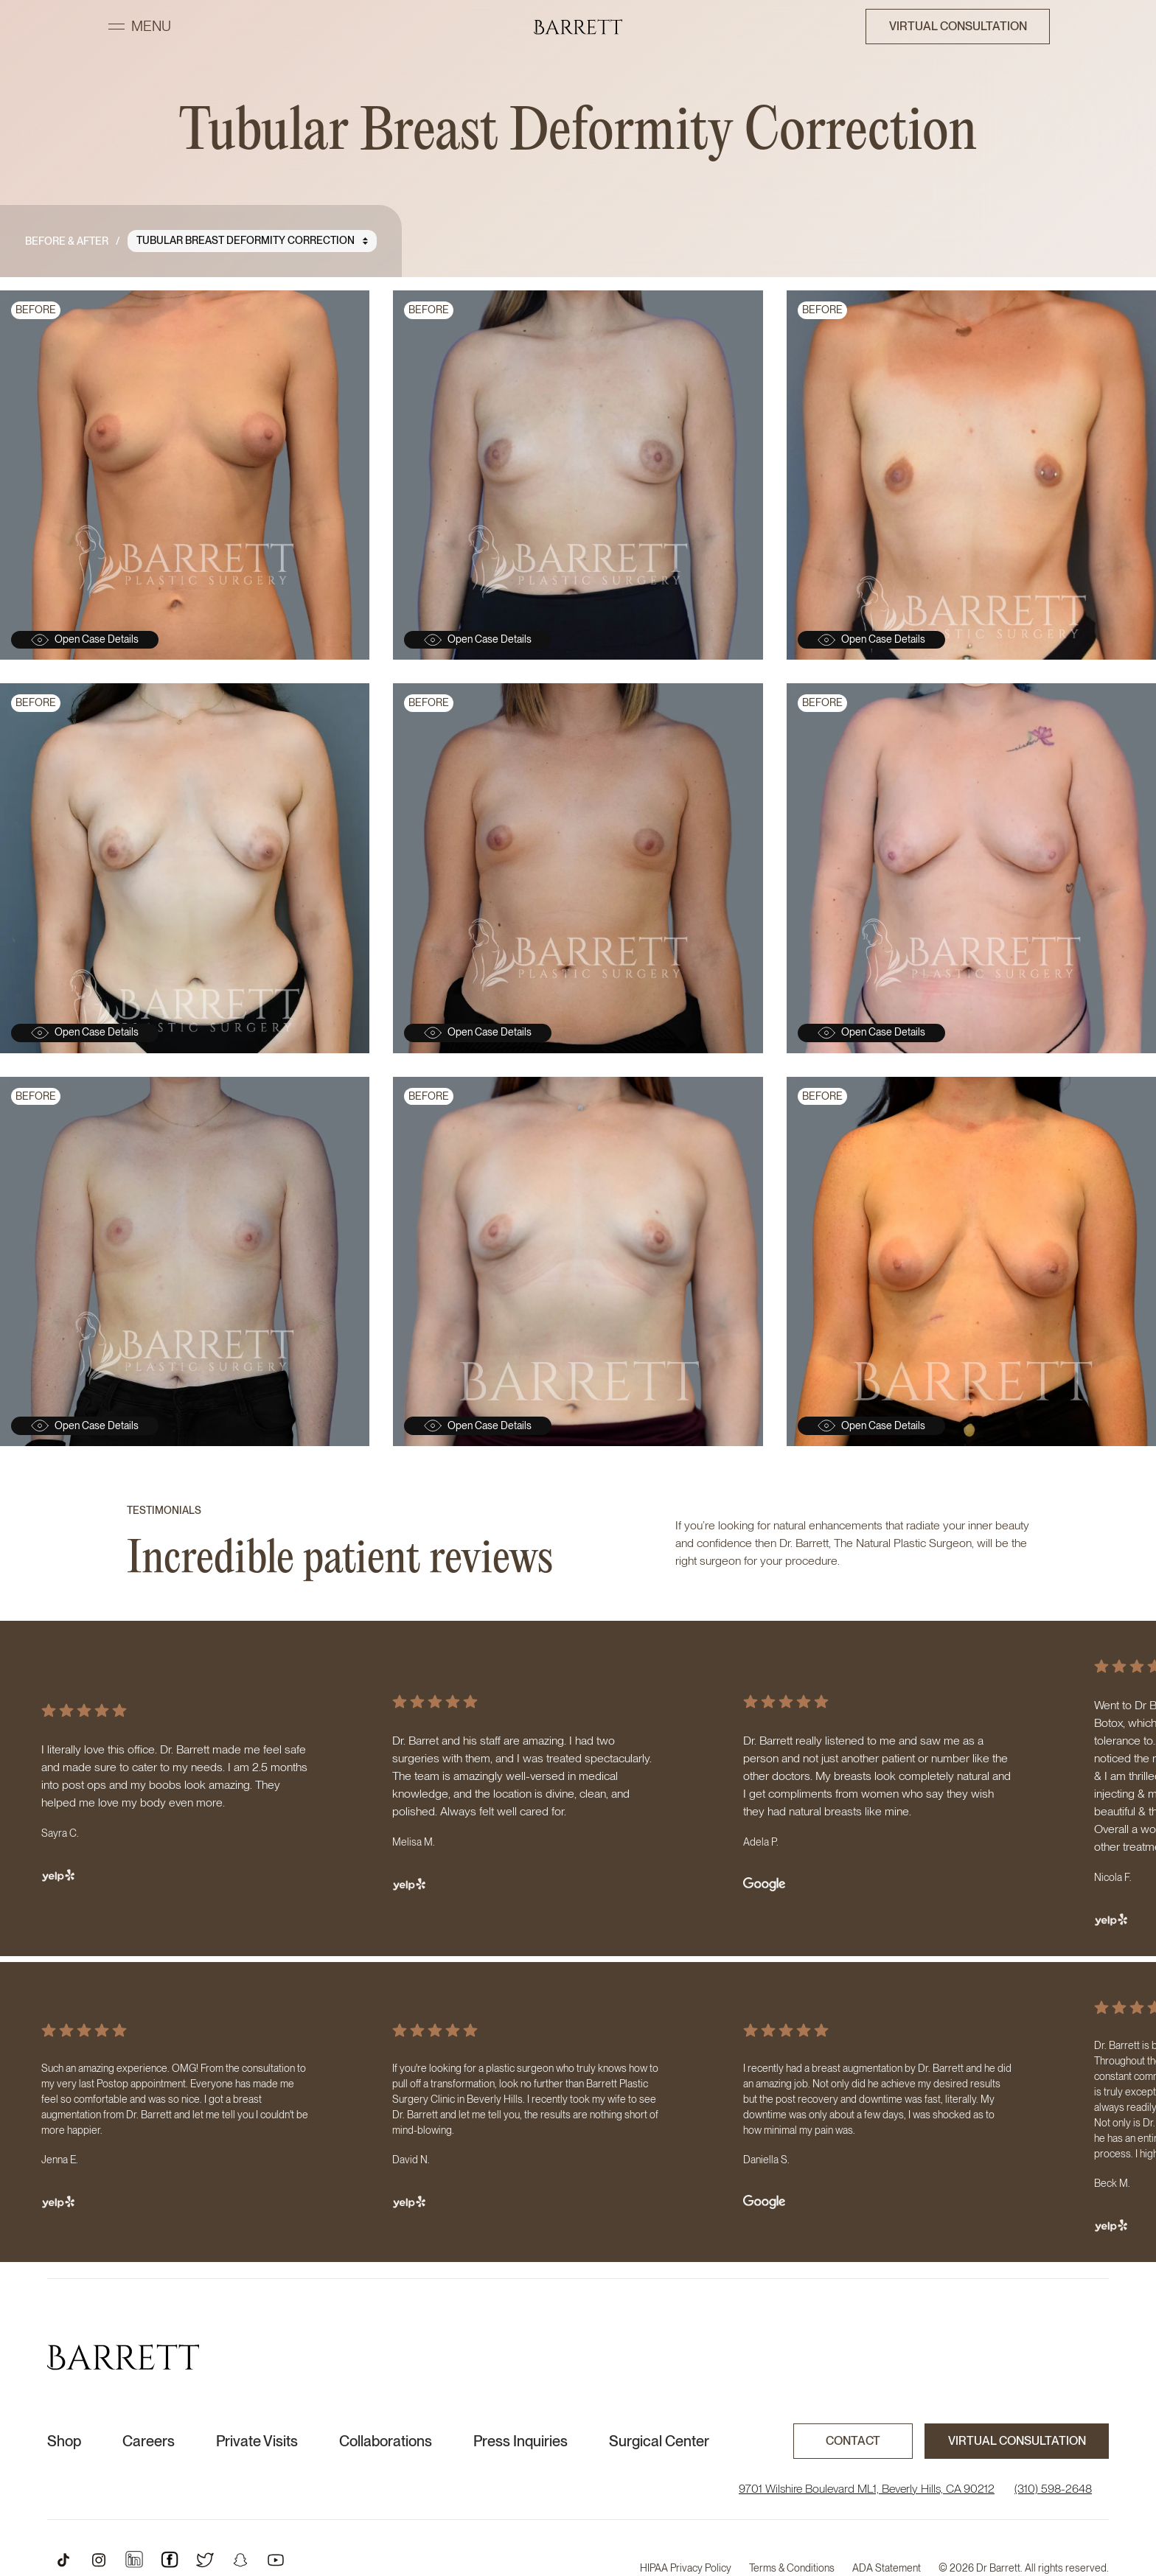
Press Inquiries (520, 2441)
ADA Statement (886, 2568)
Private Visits (257, 2441)
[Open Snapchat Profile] (240, 2560)
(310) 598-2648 (1053, 2489)
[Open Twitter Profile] (205, 2560)
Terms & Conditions (792, 2568)
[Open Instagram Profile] (99, 2560)
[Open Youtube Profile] (276, 2560)
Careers (148, 2441)
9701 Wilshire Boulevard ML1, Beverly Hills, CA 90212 (867, 2489)
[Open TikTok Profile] (63, 2560)
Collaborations (385, 2441)
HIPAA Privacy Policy (685, 2568)
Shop (64, 2441)
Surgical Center (659, 2441)
